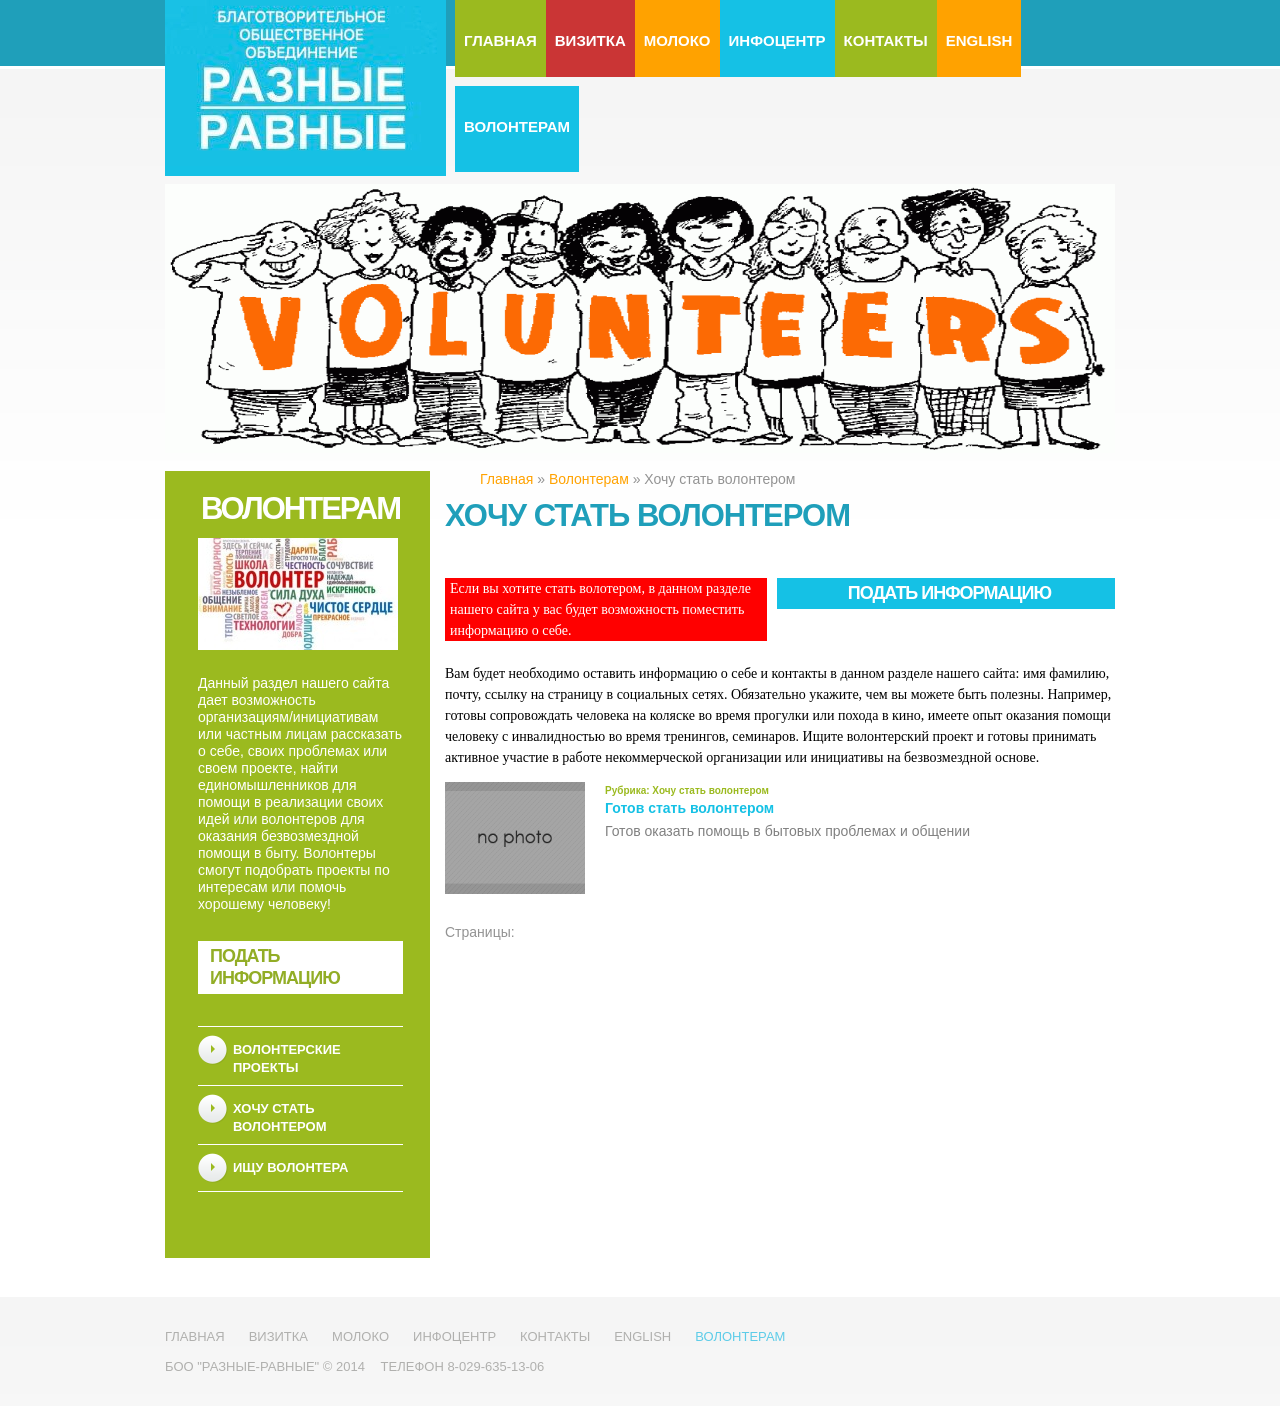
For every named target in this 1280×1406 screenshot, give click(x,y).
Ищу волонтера (290, 1167)
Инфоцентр (777, 40)
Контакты (886, 40)
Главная (500, 40)
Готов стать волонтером (689, 808)
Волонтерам (517, 126)
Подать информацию (275, 967)
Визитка (590, 40)
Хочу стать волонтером (709, 790)
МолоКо (677, 40)
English (979, 40)
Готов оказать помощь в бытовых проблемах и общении (787, 831)
